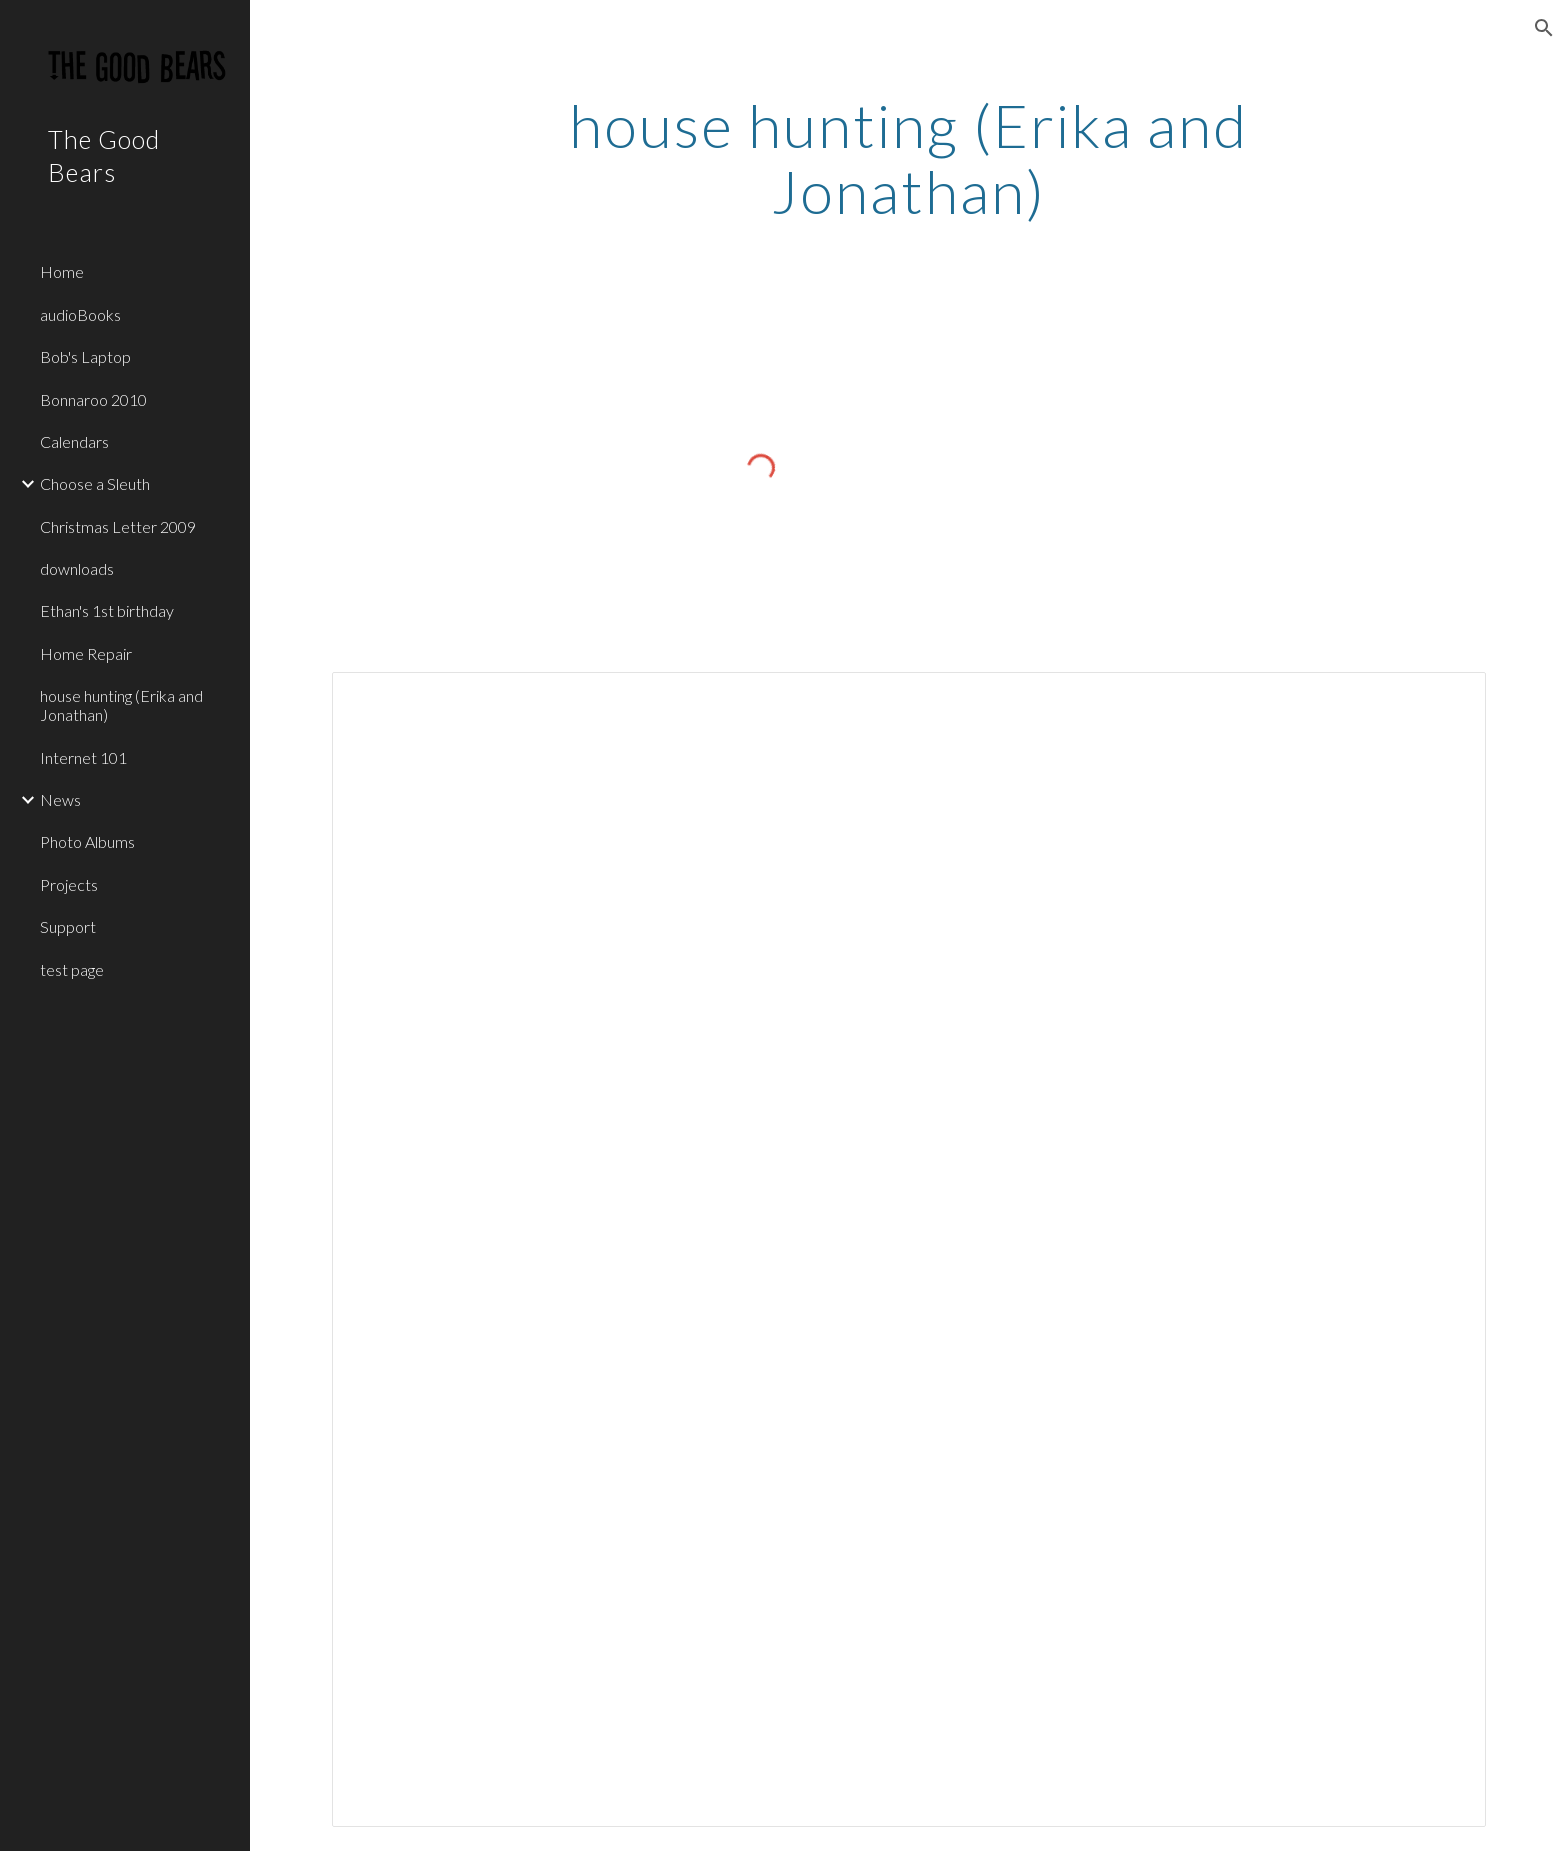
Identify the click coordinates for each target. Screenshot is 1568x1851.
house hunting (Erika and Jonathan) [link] (121, 705)
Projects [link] (69, 884)
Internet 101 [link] (83, 757)
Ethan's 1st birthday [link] (107, 610)
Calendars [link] (74, 441)
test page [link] (72, 969)
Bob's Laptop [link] (85, 356)
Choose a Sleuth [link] (95, 483)
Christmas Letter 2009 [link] (118, 526)
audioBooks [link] (80, 314)
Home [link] (62, 271)
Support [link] (68, 926)
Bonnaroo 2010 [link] (93, 399)
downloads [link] (77, 568)
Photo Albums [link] (87, 841)
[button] (1544, 28)
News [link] (60, 799)
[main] (909, 158)
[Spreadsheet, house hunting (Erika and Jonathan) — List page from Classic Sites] (909, 1249)
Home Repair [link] (86, 653)
